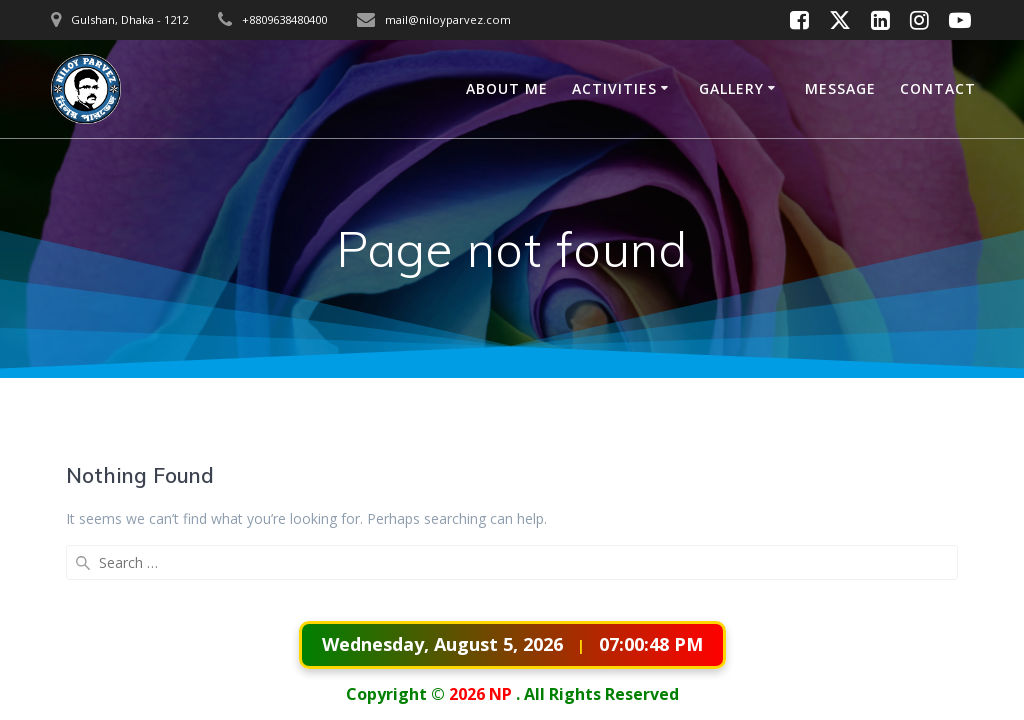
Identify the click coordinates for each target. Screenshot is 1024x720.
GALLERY (731, 88)
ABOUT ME (507, 88)
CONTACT (938, 88)
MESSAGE (840, 88)
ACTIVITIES (614, 88)
